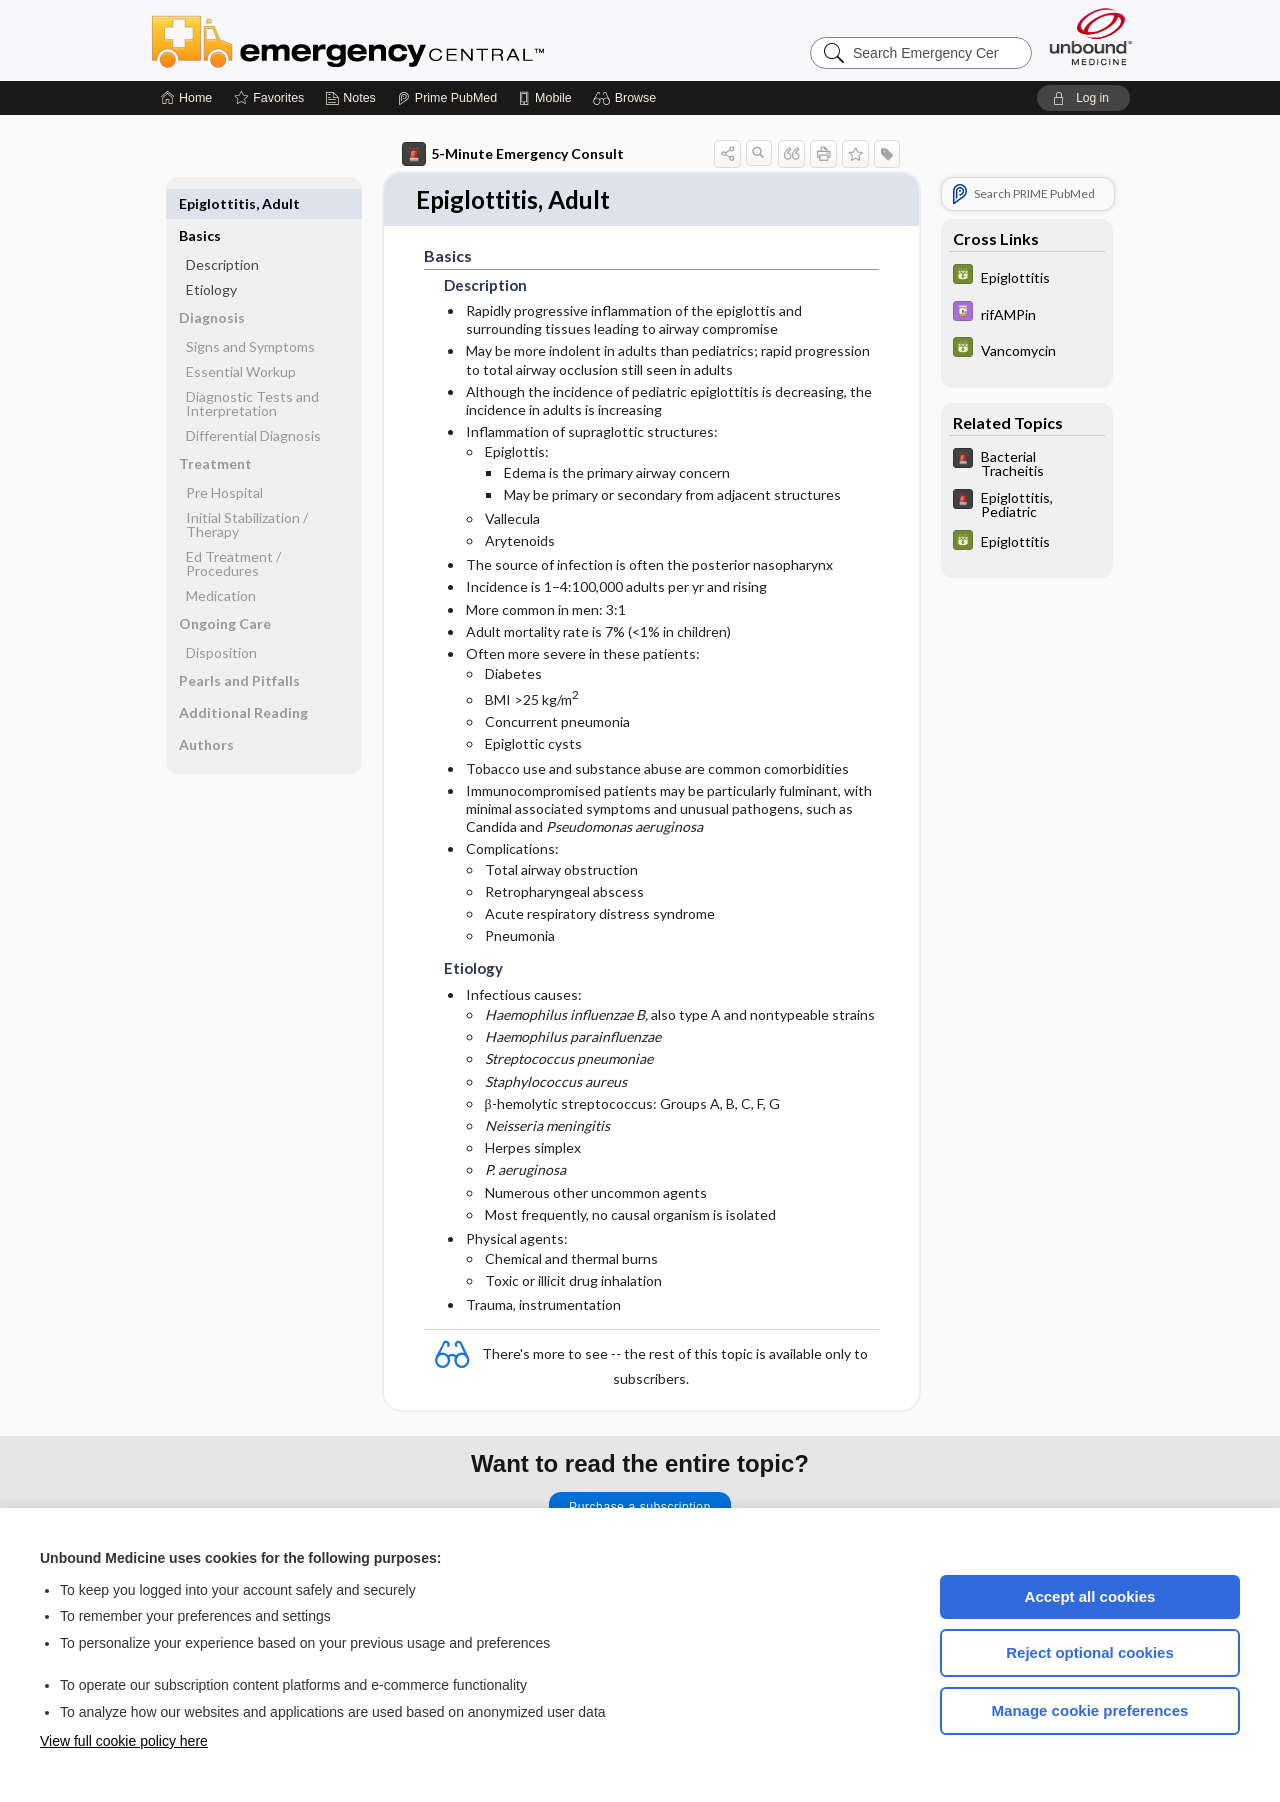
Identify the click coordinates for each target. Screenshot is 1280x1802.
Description (222, 232)
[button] (627, 98)
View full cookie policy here (124, 1741)
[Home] (186, 98)
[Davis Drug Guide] (1027, 313)
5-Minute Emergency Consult (513, 154)
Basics (200, 203)
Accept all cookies (1090, 1596)
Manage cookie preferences (1090, 1710)
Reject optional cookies (1090, 1652)
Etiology (211, 257)
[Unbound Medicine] (1091, 36)
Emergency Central (400, 40)
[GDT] (1027, 276)
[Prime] (447, 98)
